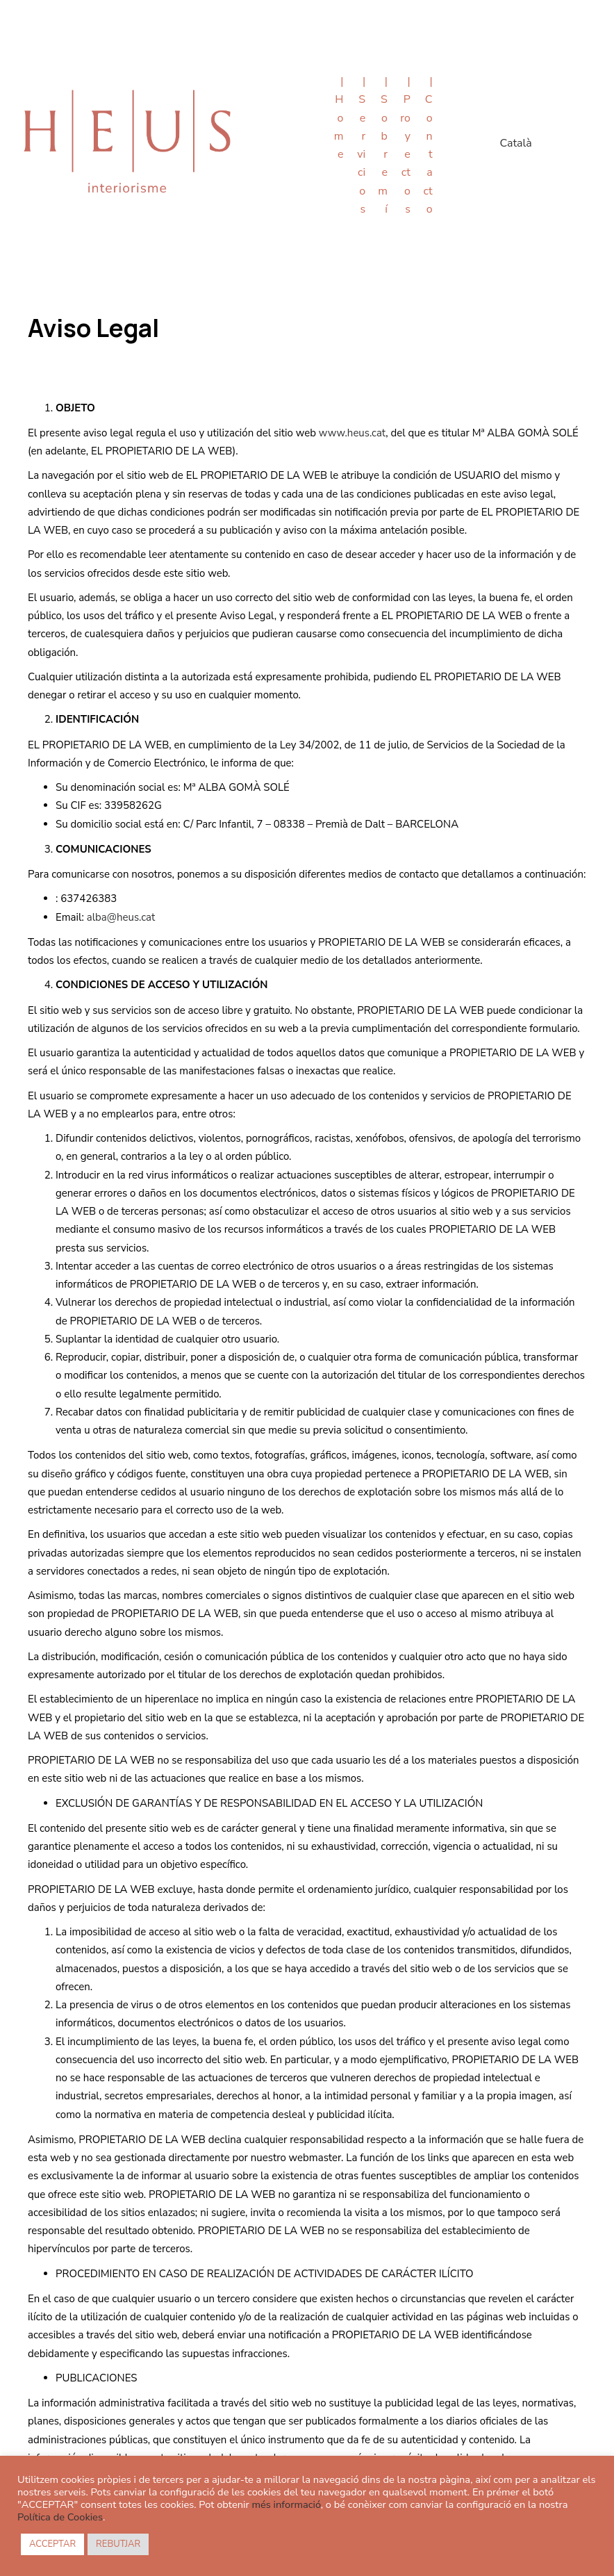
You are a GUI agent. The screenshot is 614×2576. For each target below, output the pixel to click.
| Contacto (428, 145)
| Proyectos (405, 145)
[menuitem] (515, 145)
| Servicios (361, 145)
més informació (285, 2504)
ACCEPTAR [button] (52, 2544)
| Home (339, 118)
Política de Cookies (60, 2517)
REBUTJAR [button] (118, 2544)
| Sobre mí (383, 145)
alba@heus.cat (121, 917)
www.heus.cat (352, 433)
